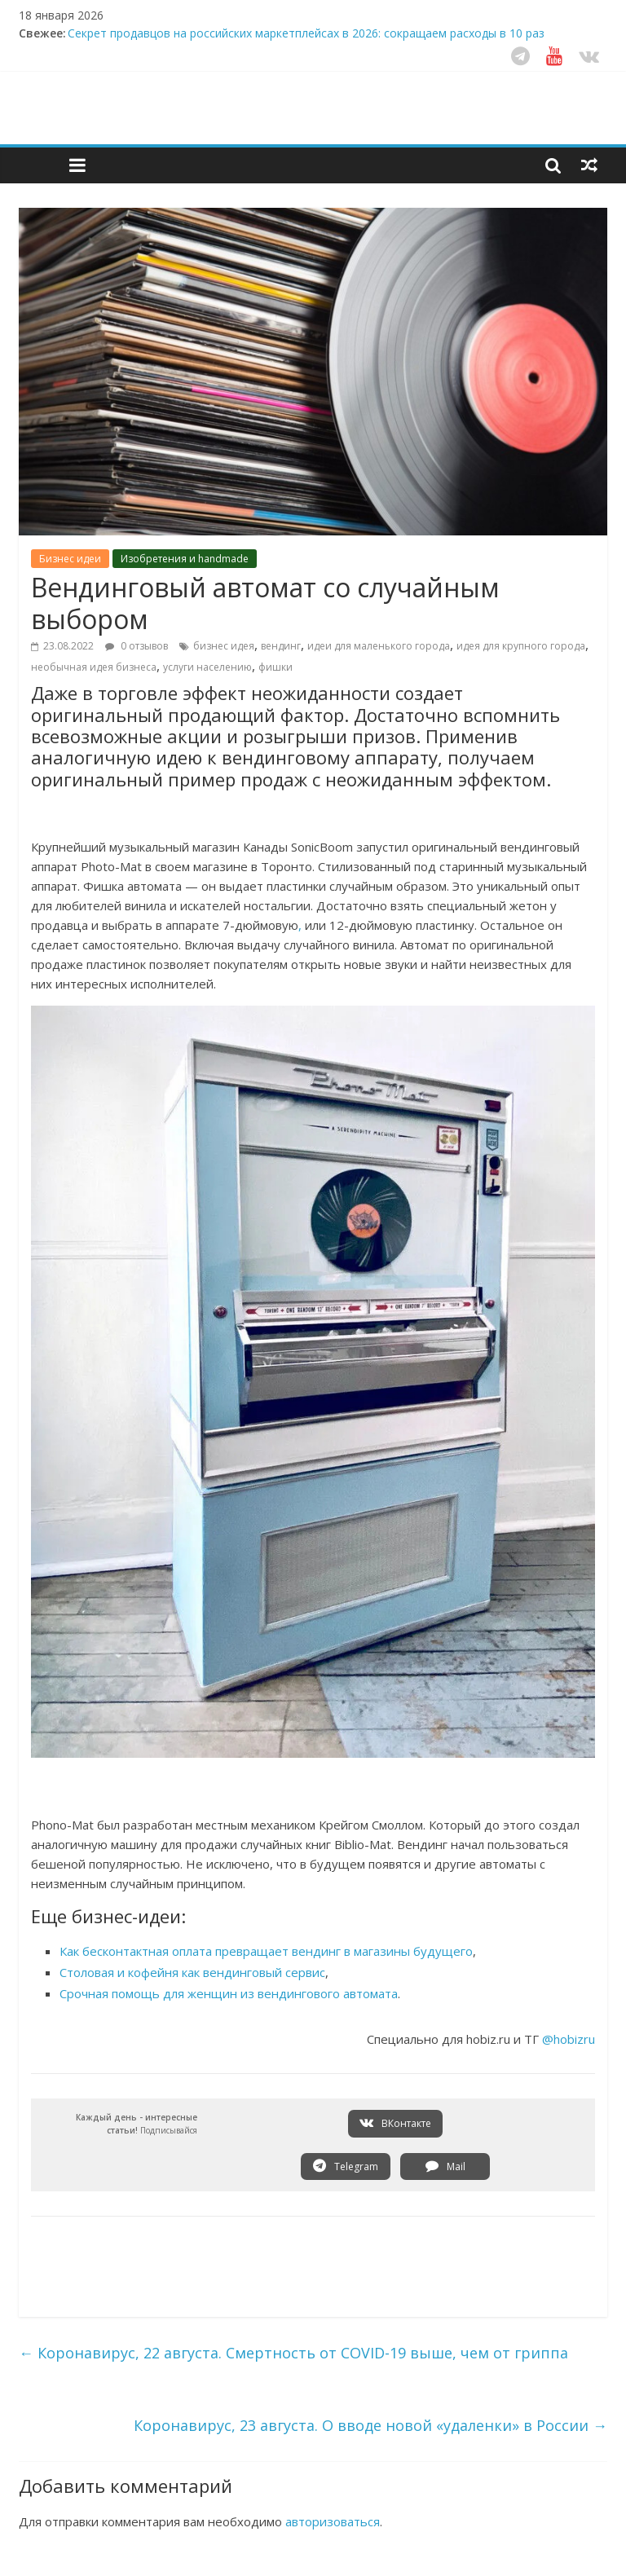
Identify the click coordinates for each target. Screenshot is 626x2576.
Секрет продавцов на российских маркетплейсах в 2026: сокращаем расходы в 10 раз (306, 33)
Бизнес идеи (70, 559)
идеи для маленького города (378, 646)
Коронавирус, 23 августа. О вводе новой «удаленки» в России (370, 2425)
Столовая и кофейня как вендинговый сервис (192, 1972)
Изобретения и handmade (185, 559)
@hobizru (568, 2039)
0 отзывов (136, 646)
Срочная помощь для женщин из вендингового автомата (229, 1993)
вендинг (281, 646)
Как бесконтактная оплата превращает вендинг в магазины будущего (266, 1951)
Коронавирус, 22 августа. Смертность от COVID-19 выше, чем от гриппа (293, 2352)
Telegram (345, 2166)
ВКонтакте (395, 2123)
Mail (445, 2166)
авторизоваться (332, 2521)
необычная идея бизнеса (93, 667)
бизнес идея (223, 646)
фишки (275, 667)
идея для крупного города (520, 646)
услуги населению (207, 667)
